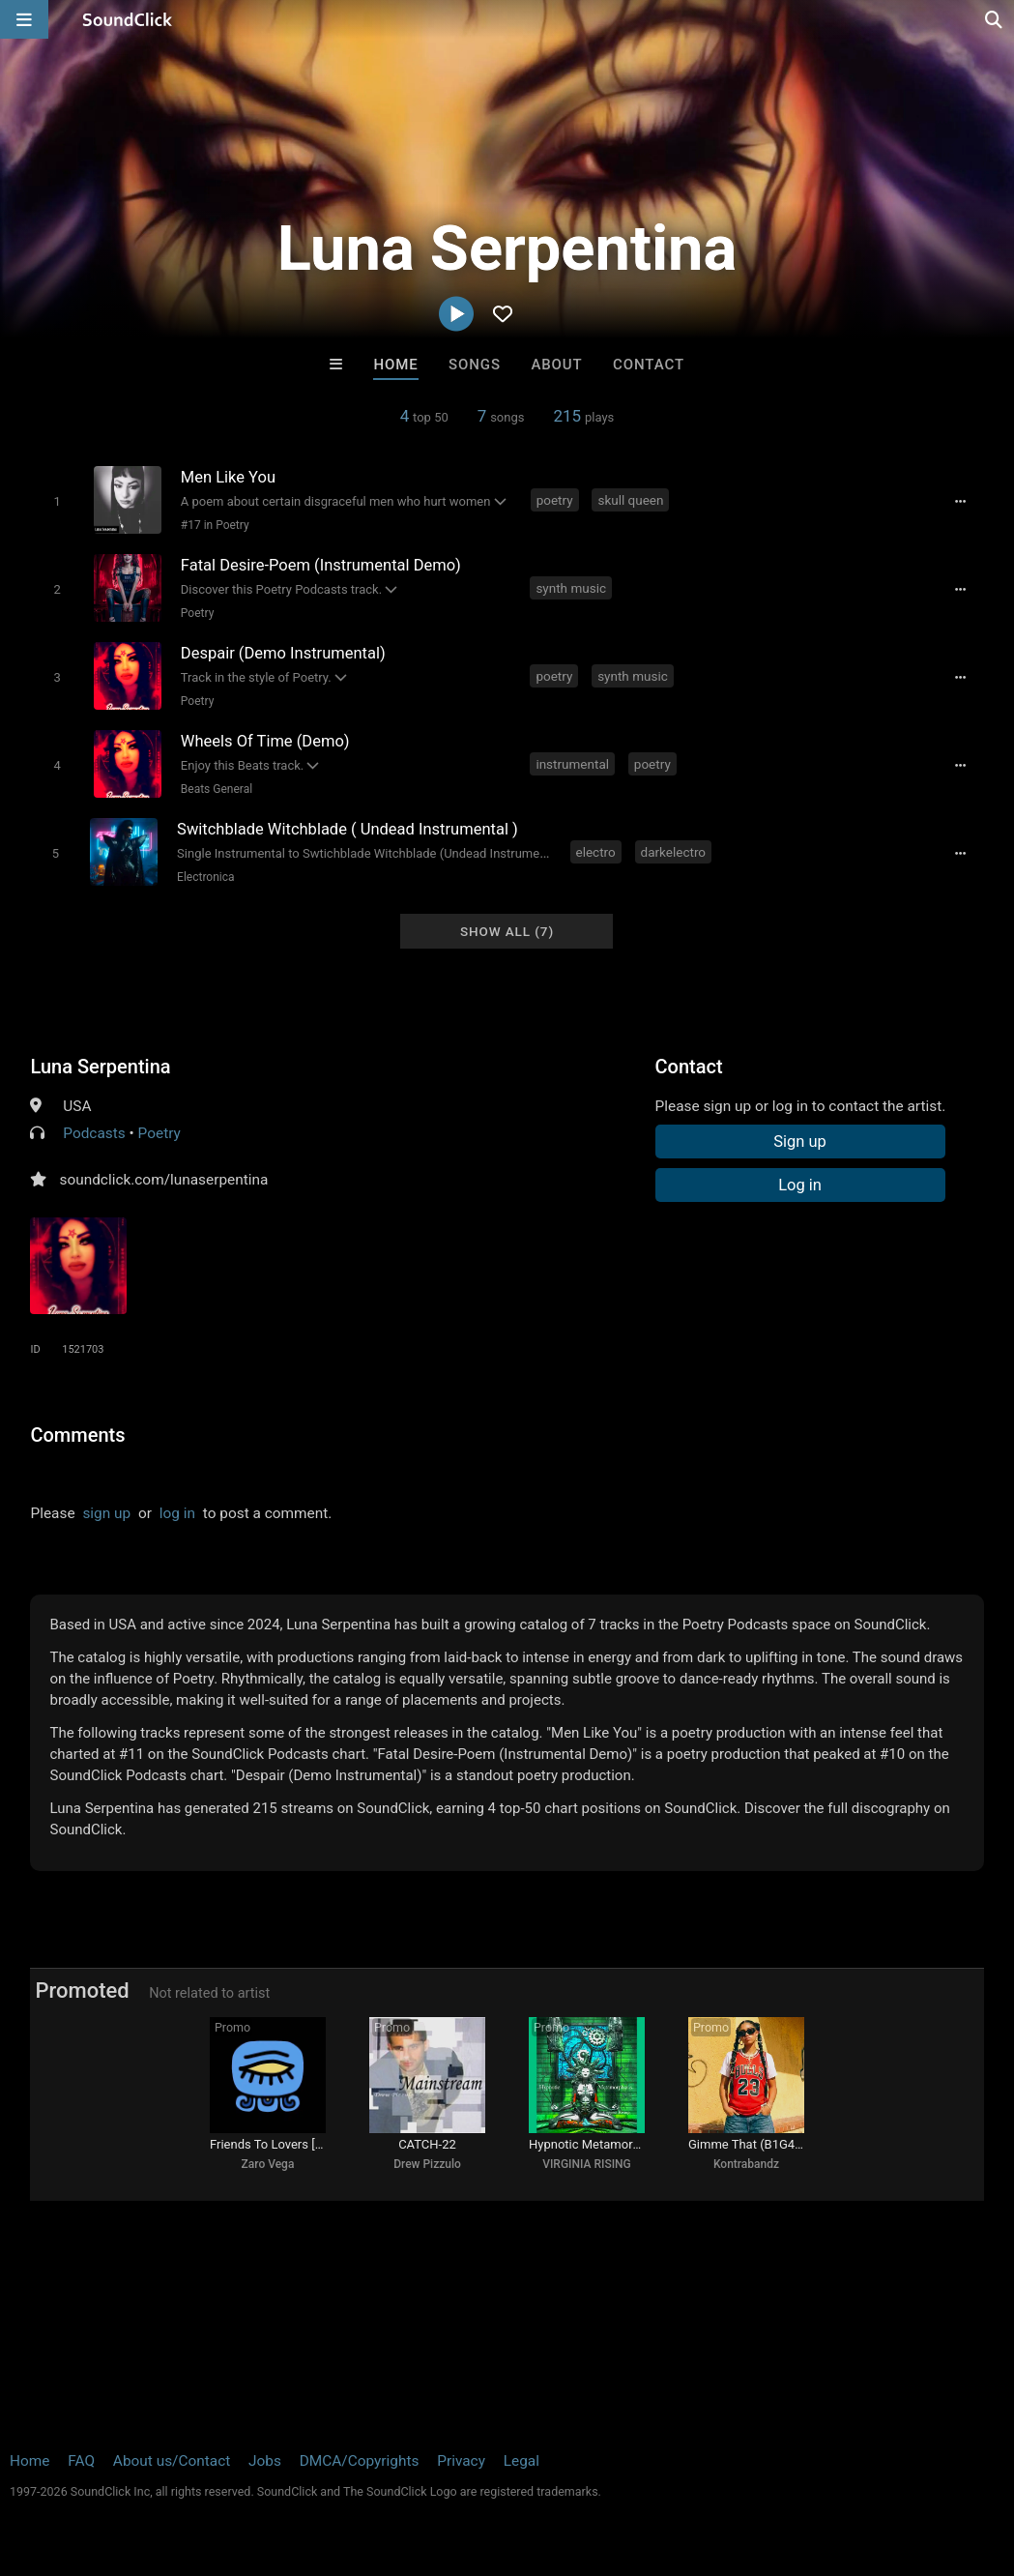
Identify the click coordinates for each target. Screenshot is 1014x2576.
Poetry (197, 613)
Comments (77, 1435)
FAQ (81, 2461)
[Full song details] (960, 501)
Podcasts (94, 1133)
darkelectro (673, 852)
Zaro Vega (268, 2164)
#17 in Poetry (215, 525)
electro (596, 852)
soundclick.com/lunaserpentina (163, 1179)
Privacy (461, 2461)
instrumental (572, 764)
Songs (475, 364)
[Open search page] (994, 19)
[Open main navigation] (24, 19)
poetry (554, 500)
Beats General (216, 789)
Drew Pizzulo (427, 2164)
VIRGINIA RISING (586, 2164)
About (556, 364)
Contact (648, 364)
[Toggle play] (56, 501)
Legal (521, 2461)
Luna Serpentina (100, 1066)
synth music (571, 588)
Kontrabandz (746, 2164)
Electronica (205, 877)
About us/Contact (171, 2461)
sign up (106, 1513)
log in (177, 1513)
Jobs (264, 2461)
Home (395, 364)
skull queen (630, 500)
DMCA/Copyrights (360, 2461)
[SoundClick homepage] (127, 19)
